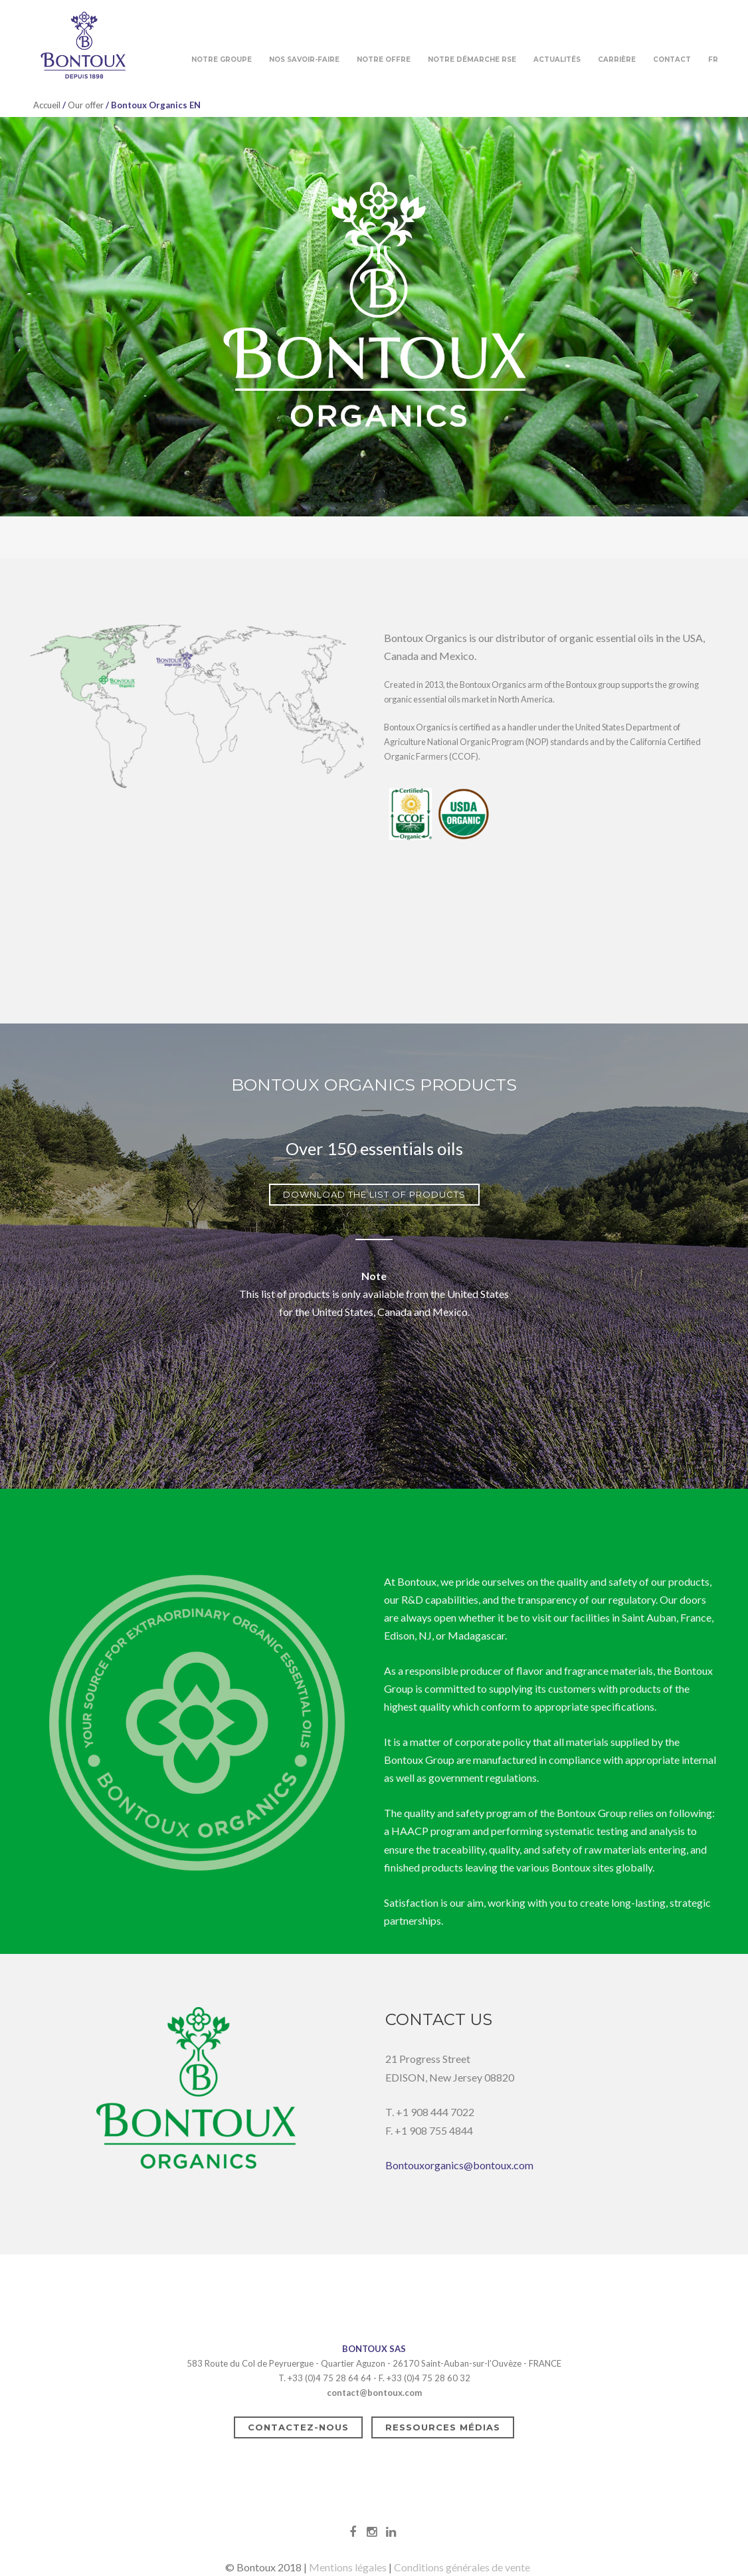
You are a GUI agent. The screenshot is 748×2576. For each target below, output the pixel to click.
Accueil (46, 105)
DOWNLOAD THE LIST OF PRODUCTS (374, 1194)
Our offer (86, 105)
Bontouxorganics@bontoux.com (459, 2165)
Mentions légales (348, 2567)
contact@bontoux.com (374, 2392)
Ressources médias (442, 2427)
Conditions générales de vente (462, 2567)
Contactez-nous (298, 2427)
